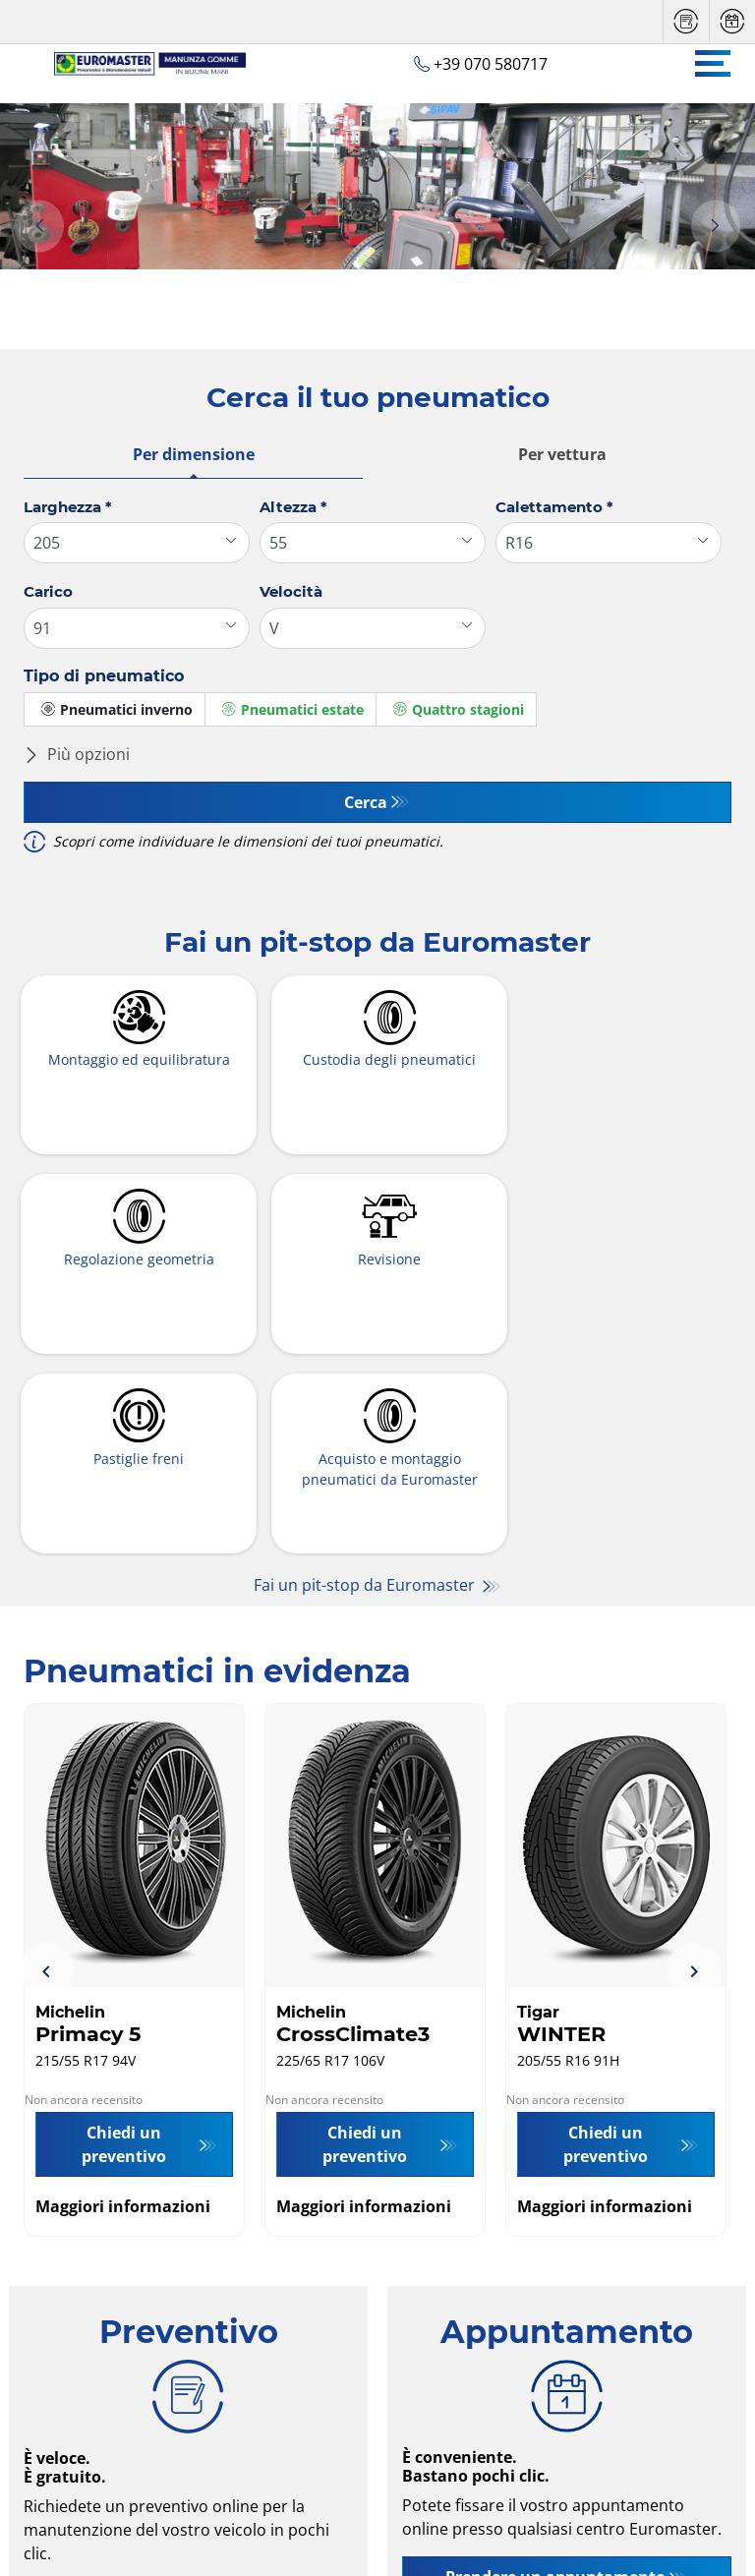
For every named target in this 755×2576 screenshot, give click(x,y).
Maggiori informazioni (122, 2009)
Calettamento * (554, 507)
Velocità (291, 591)
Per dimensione (194, 454)
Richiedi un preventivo (176, 2405)
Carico (48, 591)
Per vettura (562, 454)
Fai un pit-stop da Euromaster (366, 1388)
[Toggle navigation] (712, 63)
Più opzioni (77, 754)
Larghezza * (68, 507)
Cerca (365, 802)
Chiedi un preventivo (124, 1947)
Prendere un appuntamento (555, 2380)
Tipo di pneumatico (104, 676)
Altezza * (293, 507)
